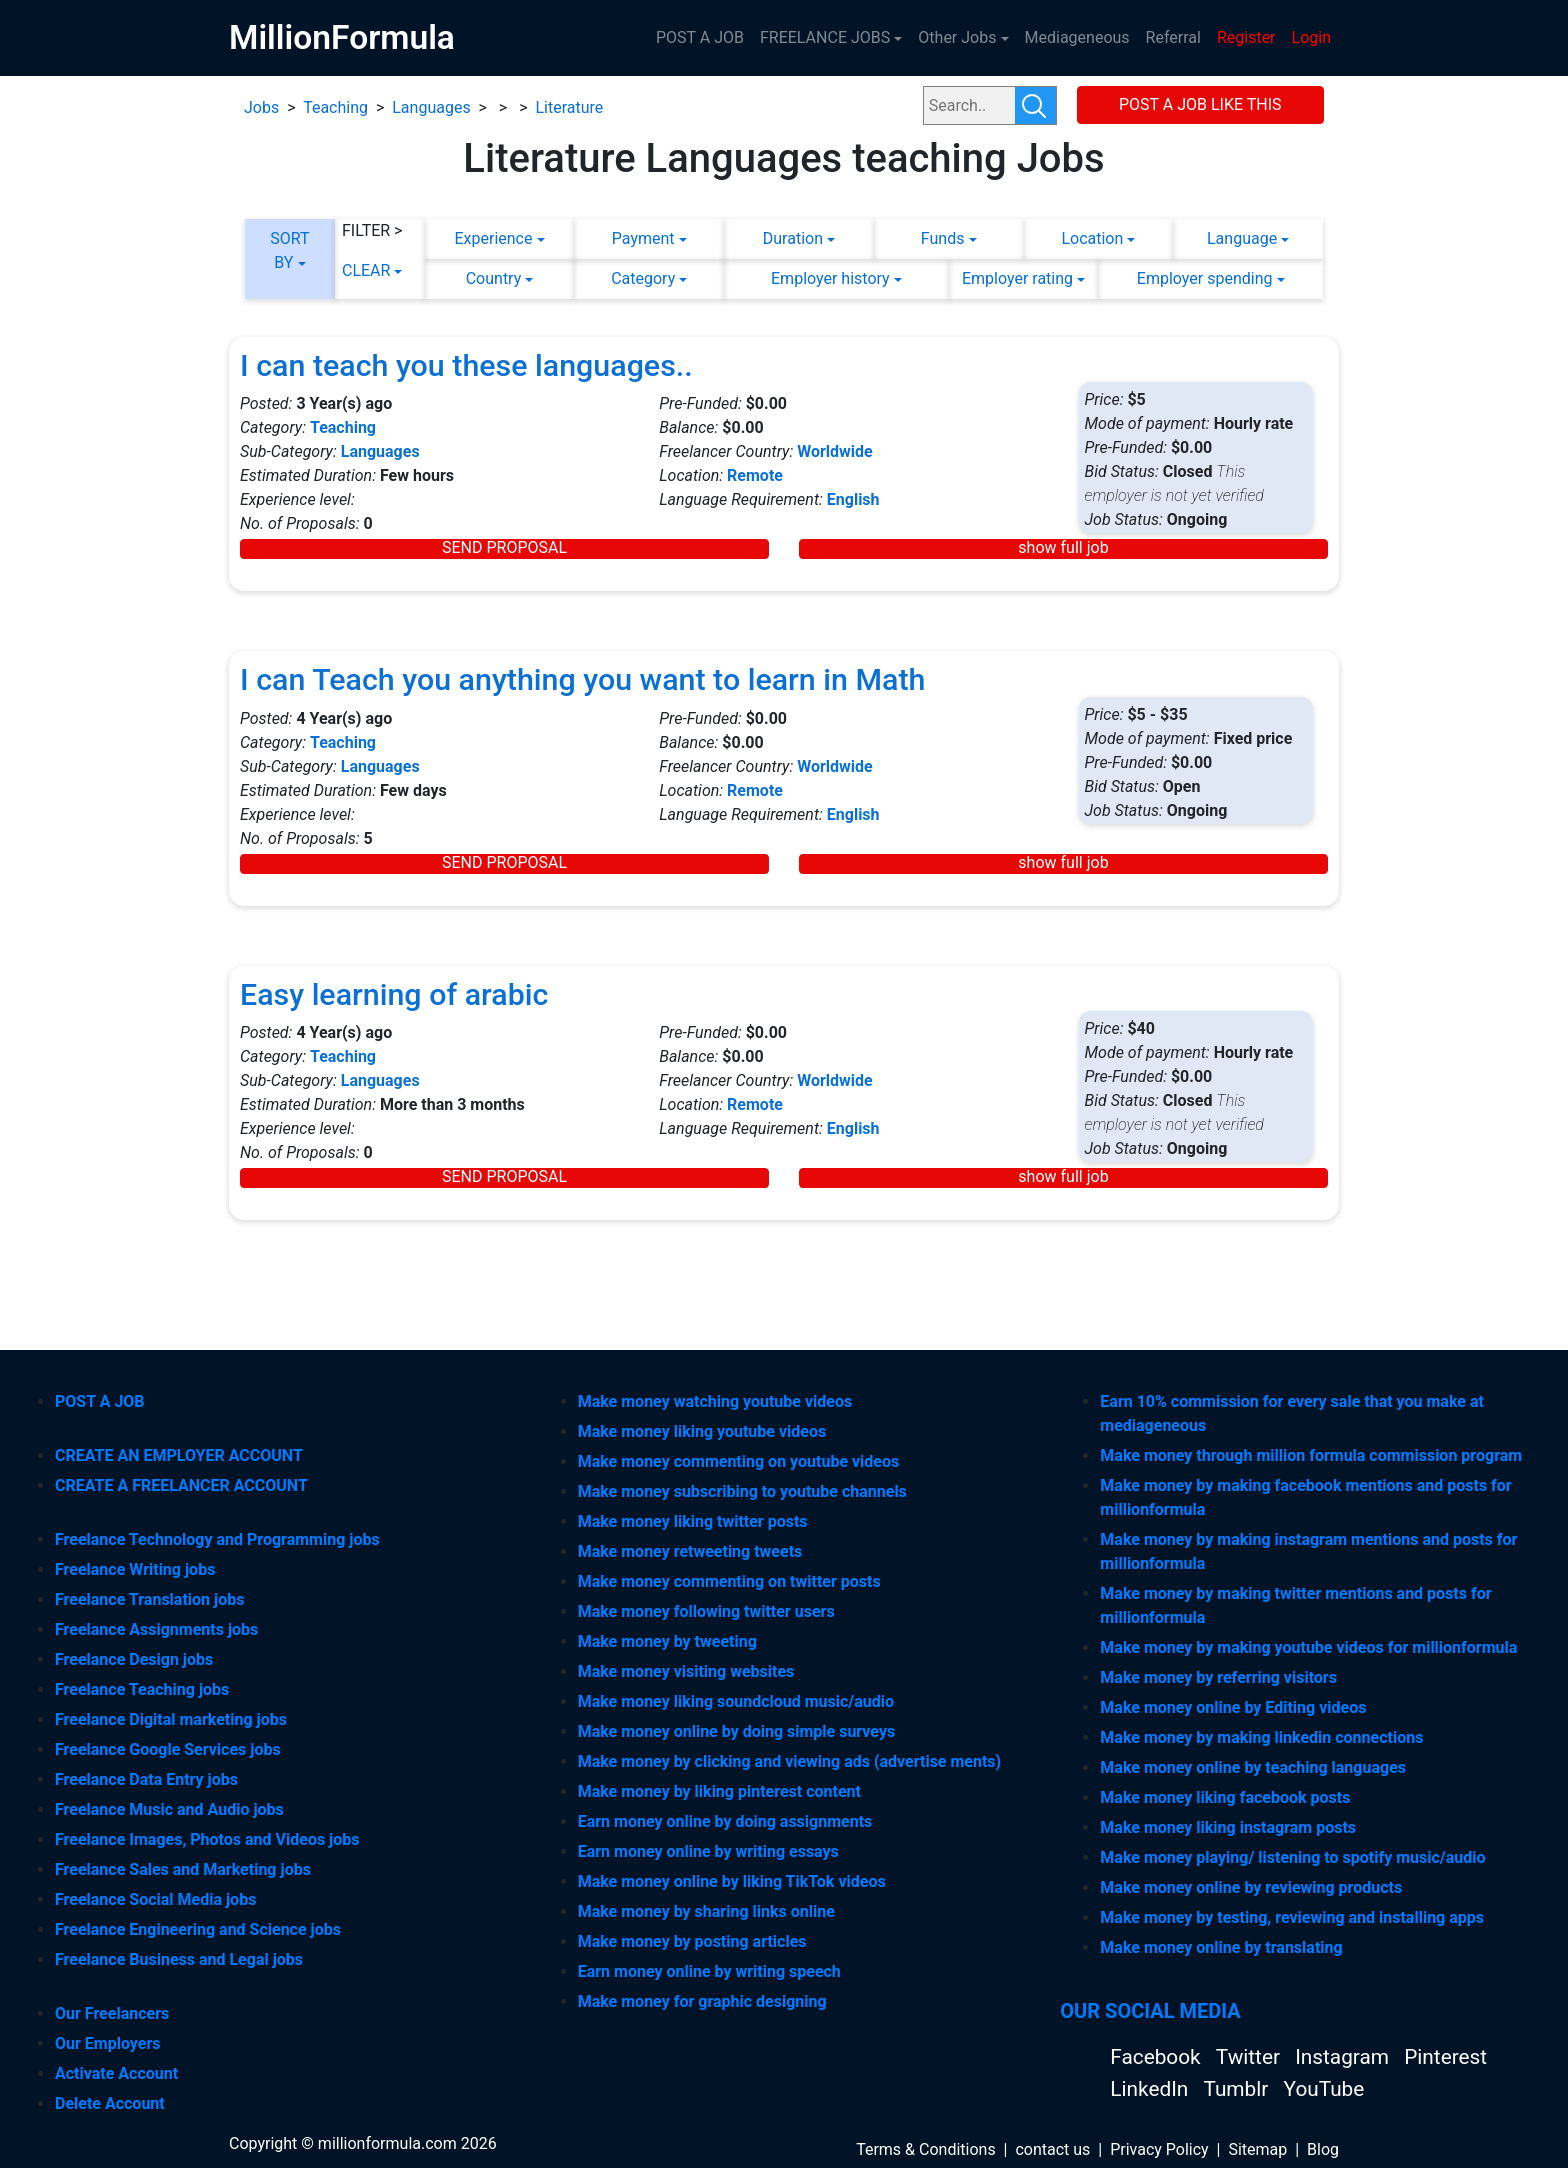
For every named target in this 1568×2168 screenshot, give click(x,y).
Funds (943, 238)
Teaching (335, 107)
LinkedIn (1151, 2089)
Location (1092, 238)
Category (643, 278)
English (853, 499)
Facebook (1157, 2057)
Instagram (1344, 2057)
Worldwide (835, 451)
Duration (793, 238)
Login (1311, 37)
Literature (569, 107)
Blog (1323, 2149)
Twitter (1250, 2057)
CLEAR (366, 270)
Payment (643, 238)
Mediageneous (1077, 37)
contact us (1052, 2149)
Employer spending (1205, 278)
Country (494, 278)
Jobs (261, 107)
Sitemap (1257, 2149)
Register (1246, 37)
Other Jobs (957, 37)
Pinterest (1445, 2057)
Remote (755, 475)
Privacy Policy (1159, 2149)
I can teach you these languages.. (466, 365)
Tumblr (1238, 2089)
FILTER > (372, 230)
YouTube (1324, 2089)
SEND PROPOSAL (504, 548)
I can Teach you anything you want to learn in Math (583, 679)
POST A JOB (700, 37)
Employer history (830, 278)
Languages (431, 107)
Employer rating (1017, 278)
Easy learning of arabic (394, 994)
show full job (1063, 548)
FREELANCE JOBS (825, 37)
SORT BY (289, 250)
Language (1242, 238)
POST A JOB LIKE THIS (1200, 104)
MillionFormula (342, 37)
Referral (1173, 37)
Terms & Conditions (926, 2149)
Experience (493, 238)
